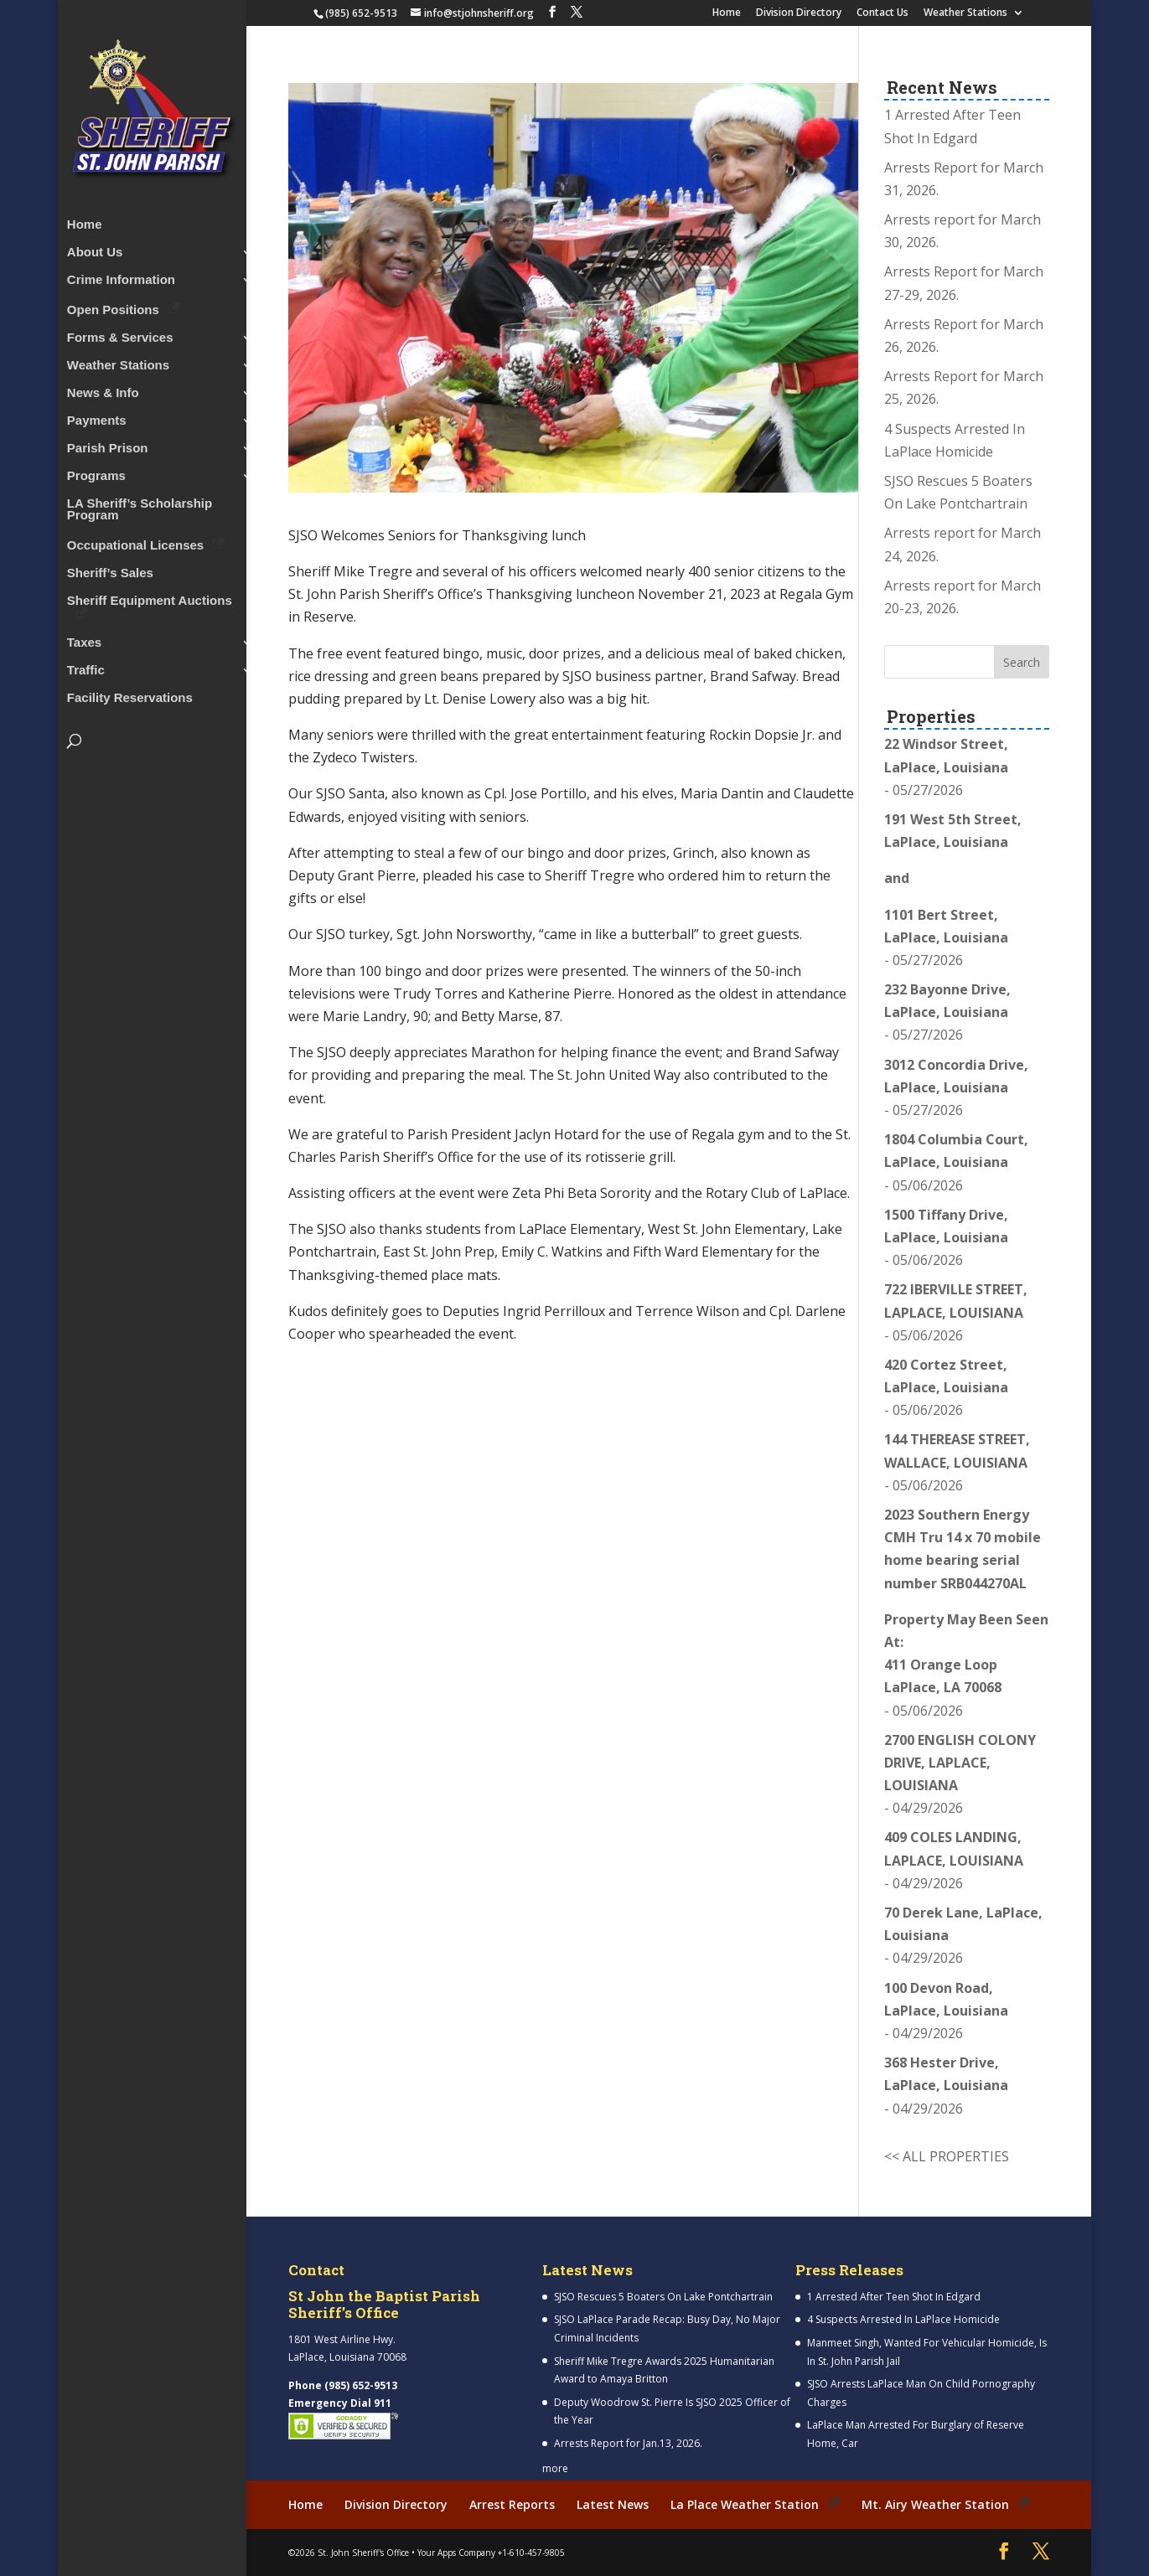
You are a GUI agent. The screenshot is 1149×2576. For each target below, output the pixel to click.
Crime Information (121, 275)
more (555, 2468)
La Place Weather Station (744, 2504)
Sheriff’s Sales (110, 568)
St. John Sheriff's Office (363, 2552)
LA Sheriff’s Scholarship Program (139, 505)
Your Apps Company (456, 2552)
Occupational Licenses (135, 540)
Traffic (86, 665)
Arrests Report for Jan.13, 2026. (628, 2443)
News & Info (103, 388)
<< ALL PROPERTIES (946, 2156)
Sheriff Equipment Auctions (149, 596)
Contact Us (882, 13)
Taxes (84, 638)
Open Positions (113, 304)
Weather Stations (965, 13)
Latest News (613, 2504)
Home (726, 13)
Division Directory (798, 13)
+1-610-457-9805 (531, 2552)
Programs (96, 471)
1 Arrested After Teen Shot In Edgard (894, 2296)
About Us (95, 247)
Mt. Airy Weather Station (935, 2504)
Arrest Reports (512, 2504)
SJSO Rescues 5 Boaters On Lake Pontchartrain (663, 2296)
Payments (97, 416)
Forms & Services (120, 333)
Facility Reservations (130, 693)
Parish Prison (107, 443)
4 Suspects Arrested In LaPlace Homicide (903, 2319)
